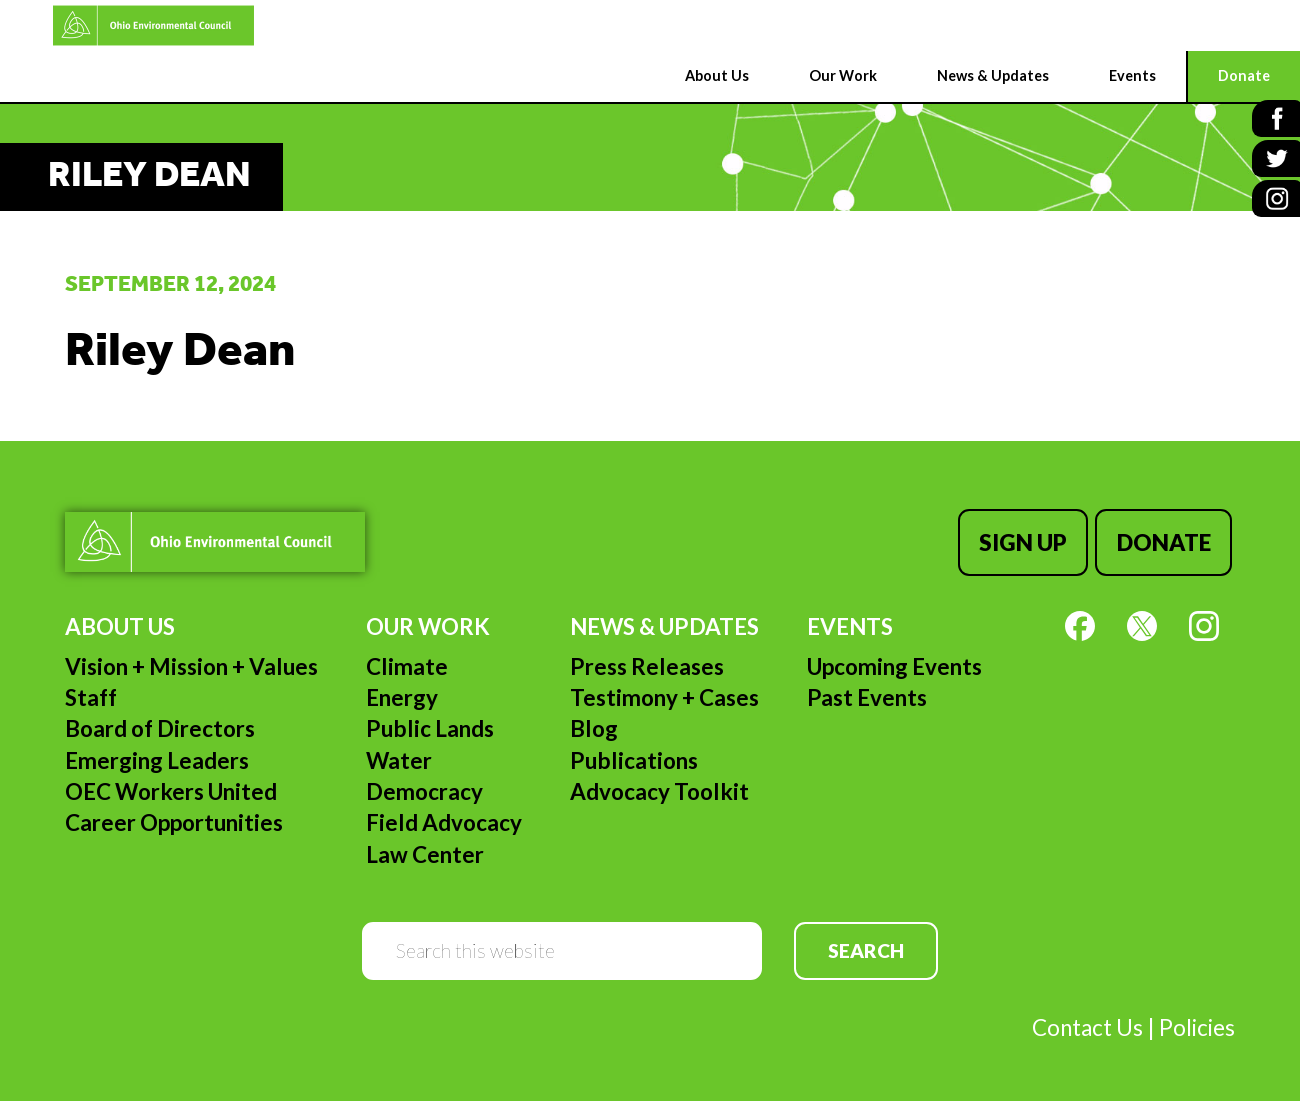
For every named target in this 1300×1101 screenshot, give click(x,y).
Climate (407, 659)
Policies (1197, 1021)
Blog (594, 722)
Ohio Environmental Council (105, 25)
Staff (91, 690)
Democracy (424, 785)
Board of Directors (160, 722)
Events (850, 620)
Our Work (428, 620)
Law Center (425, 847)
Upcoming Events (894, 659)
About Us (120, 620)
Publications (634, 753)
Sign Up (1029, 538)
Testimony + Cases (664, 690)
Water (399, 753)
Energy (402, 690)
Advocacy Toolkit (659, 785)
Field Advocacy (444, 816)
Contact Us (1087, 1021)
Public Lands (430, 722)
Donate (1167, 538)
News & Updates (664, 620)
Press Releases (647, 659)
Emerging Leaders (157, 753)
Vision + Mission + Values (191, 659)
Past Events (867, 690)
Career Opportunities (174, 816)
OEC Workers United (171, 785)
